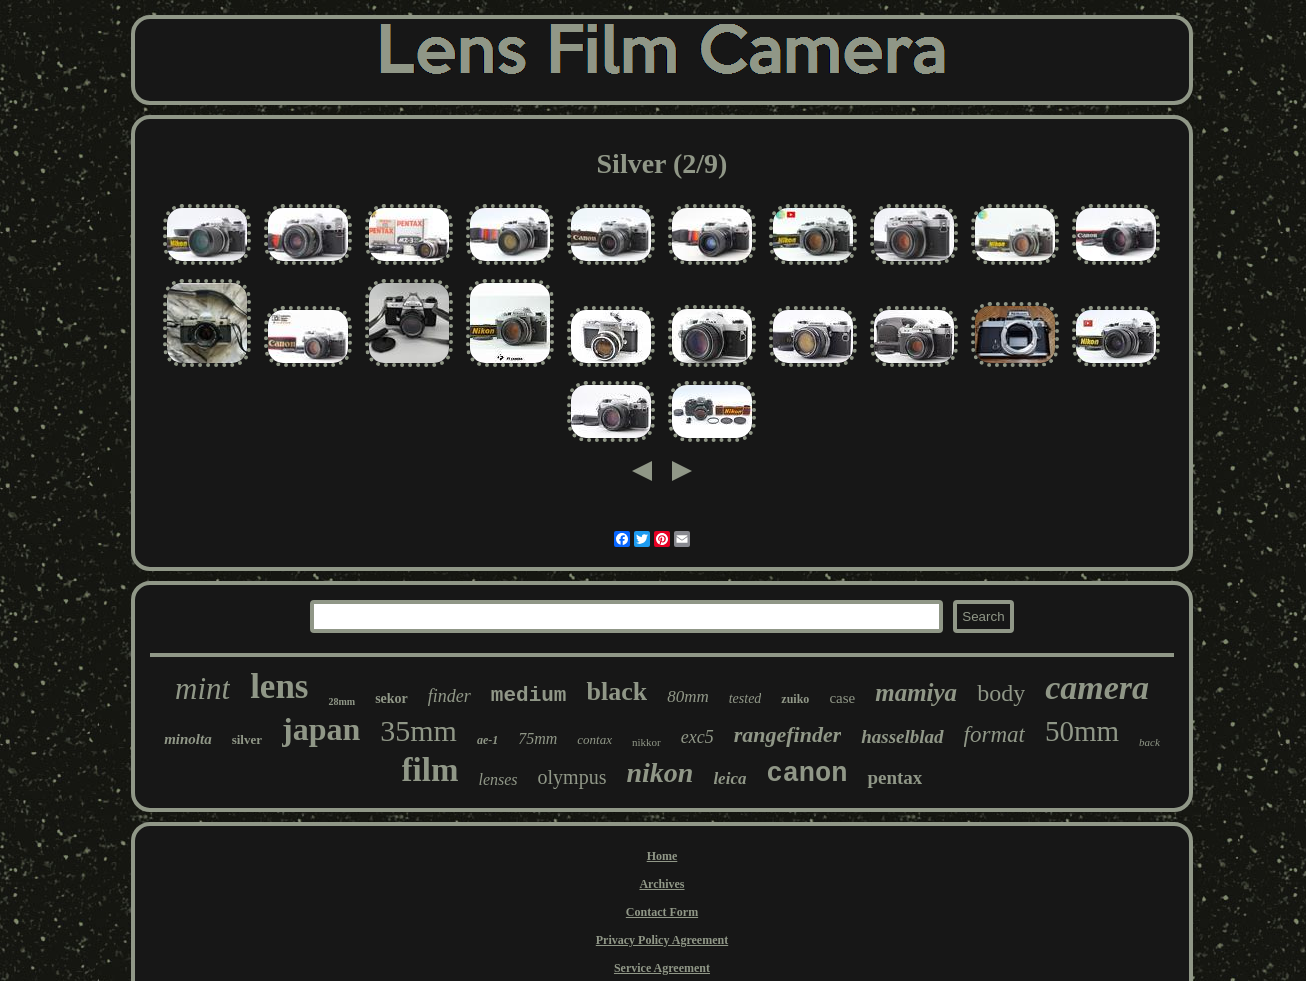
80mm (688, 696)
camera (1097, 687)
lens (279, 686)
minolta (188, 739)
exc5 (697, 737)
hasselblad (902, 736)
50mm (1082, 731)
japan (321, 729)
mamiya (916, 692)
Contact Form (662, 912)
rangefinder (788, 734)
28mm (341, 701)
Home (662, 856)
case (842, 698)
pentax (894, 777)
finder (449, 696)
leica (729, 778)
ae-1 (487, 740)
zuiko (795, 699)
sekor (391, 698)
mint (202, 688)
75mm (537, 738)
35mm (418, 730)
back (1149, 742)
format (994, 734)
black (616, 691)
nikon (659, 772)
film (430, 770)
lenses (497, 779)
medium (529, 695)
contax (594, 739)
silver (247, 739)
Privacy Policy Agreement (662, 940)
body (1001, 693)
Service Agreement (662, 968)
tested (745, 698)
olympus (572, 777)
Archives (661, 884)
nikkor (646, 742)
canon (806, 774)
